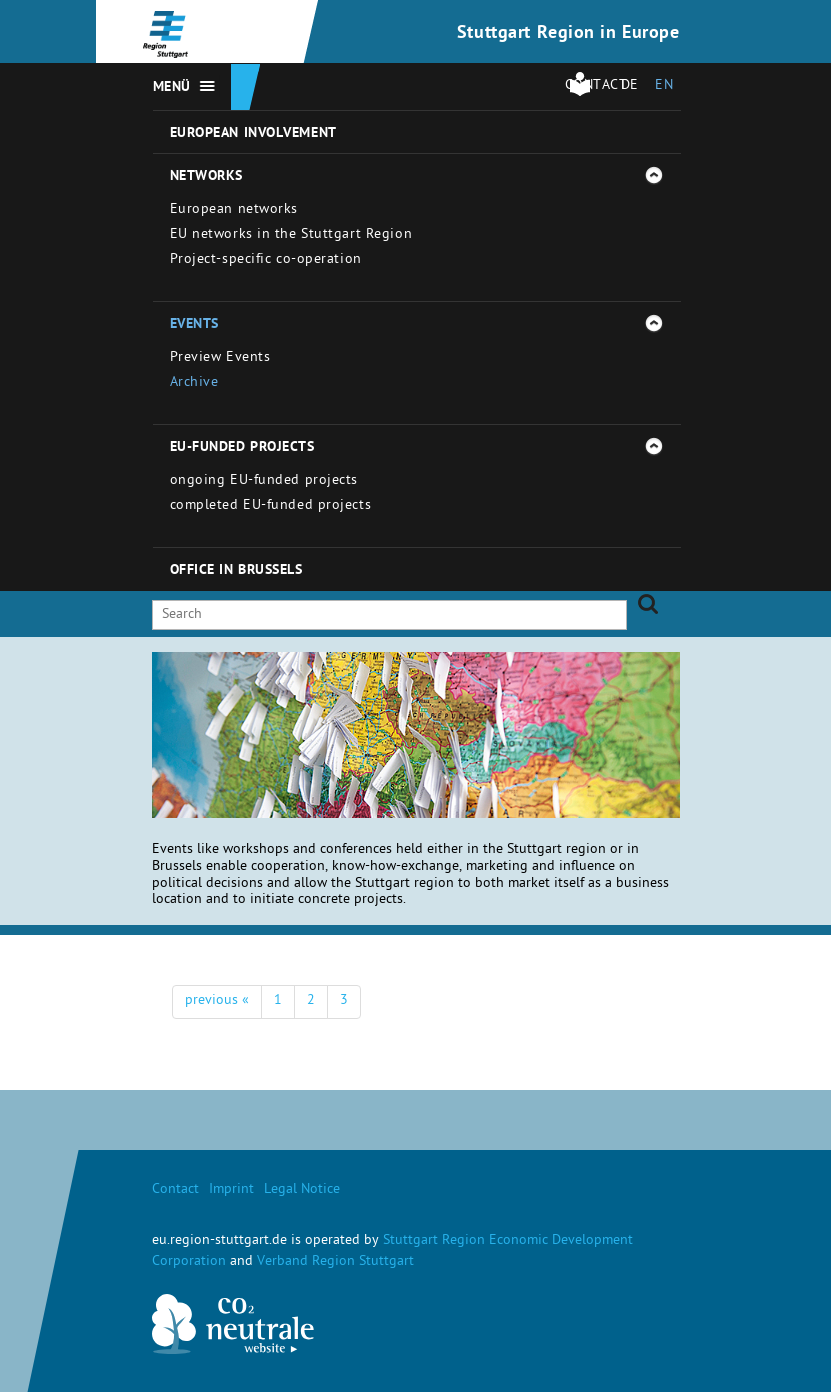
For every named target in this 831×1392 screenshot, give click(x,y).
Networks (206, 177)
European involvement (253, 134)
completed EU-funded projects (271, 506)
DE (630, 86)
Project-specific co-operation (266, 260)
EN (664, 86)
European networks (234, 210)
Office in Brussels (236, 571)
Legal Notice (302, 1190)
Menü (172, 88)
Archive (194, 383)
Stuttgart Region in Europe (568, 34)
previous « (217, 1001)
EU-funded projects (242, 448)
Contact (175, 1190)
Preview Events (220, 358)
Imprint (231, 1190)
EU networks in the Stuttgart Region (291, 235)
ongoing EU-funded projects (264, 481)
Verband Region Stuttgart (335, 1262)
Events (194, 325)
